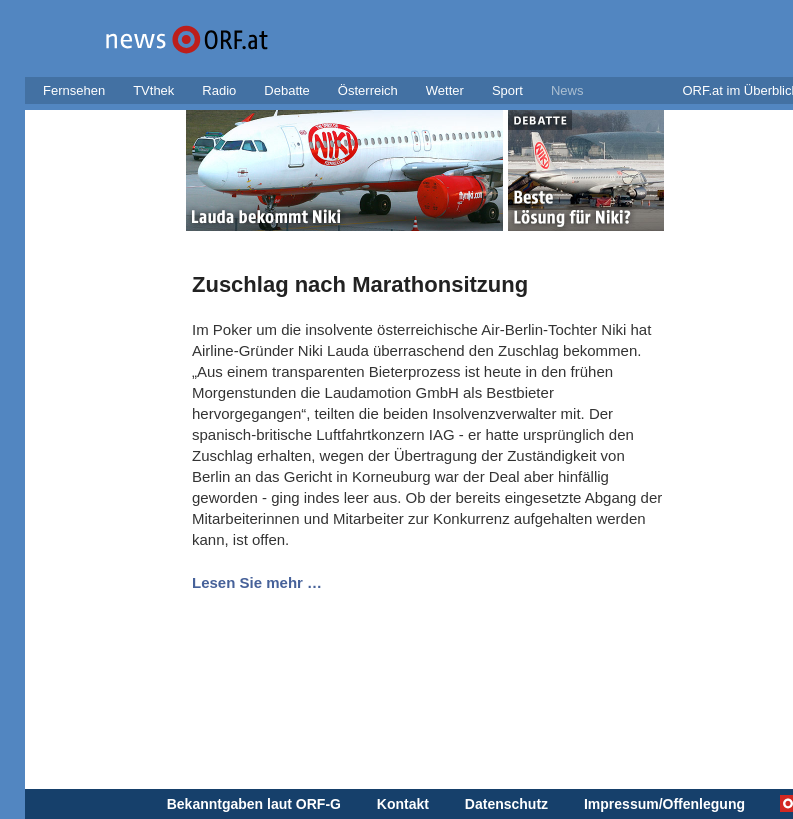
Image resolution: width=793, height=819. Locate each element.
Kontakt (403, 804)
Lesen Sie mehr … (257, 582)
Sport (507, 90)
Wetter (445, 90)
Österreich (368, 90)
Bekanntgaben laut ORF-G (254, 804)
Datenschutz (506, 804)
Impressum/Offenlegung (664, 804)
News (567, 90)
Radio (219, 90)
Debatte (287, 90)
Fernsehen (74, 90)
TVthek (153, 90)
